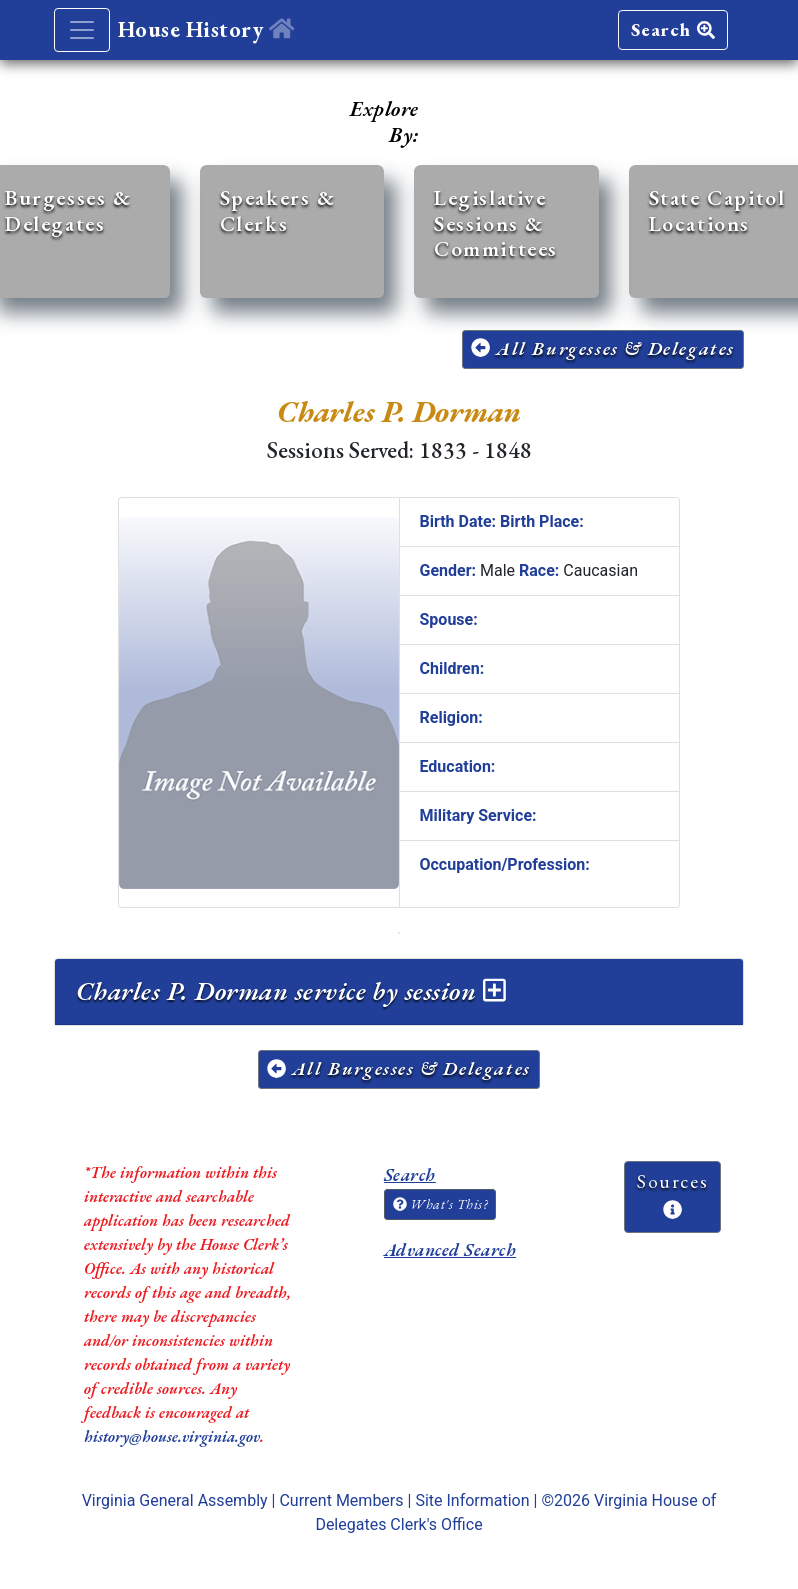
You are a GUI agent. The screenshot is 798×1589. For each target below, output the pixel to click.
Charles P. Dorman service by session (291, 991)
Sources (672, 1194)
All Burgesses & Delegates (603, 348)
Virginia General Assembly (175, 1500)
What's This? (440, 1204)
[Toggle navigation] (82, 30)
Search (673, 29)
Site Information (472, 1500)
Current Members (341, 1500)
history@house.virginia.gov (172, 1436)
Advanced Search (450, 1249)
